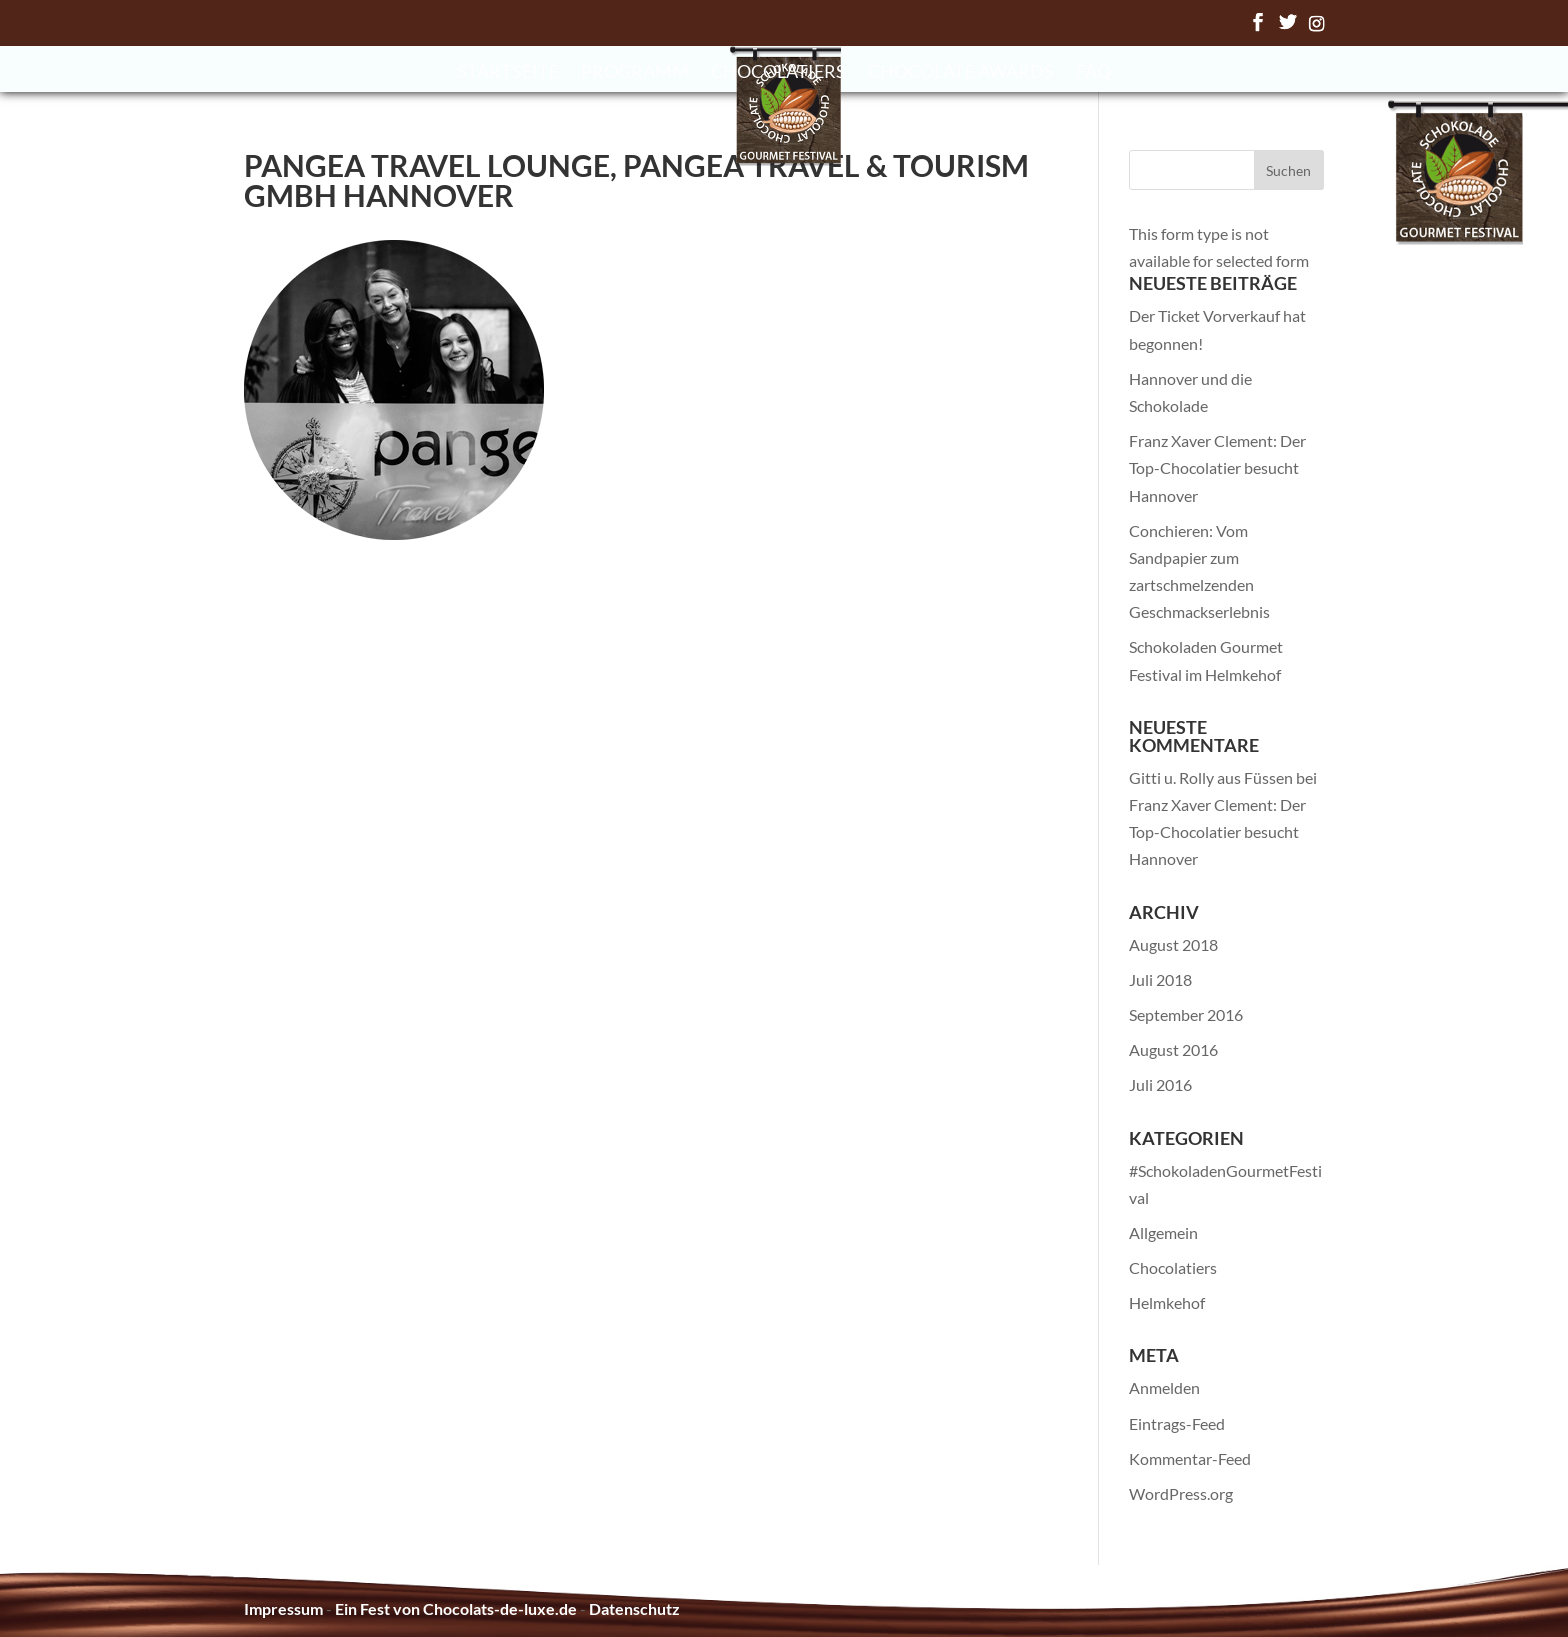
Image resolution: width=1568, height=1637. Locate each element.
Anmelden (1164, 1387)
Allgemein (1163, 1232)
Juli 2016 (1160, 1084)
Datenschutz (634, 1608)
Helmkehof (1167, 1302)
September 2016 (1186, 1014)
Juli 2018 (1160, 979)
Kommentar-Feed (1190, 1458)
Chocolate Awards (961, 73)
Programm (635, 73)
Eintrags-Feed (1177, 1423)
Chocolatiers (778, 73)
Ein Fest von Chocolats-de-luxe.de (456, 1608)
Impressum (283, 1608)
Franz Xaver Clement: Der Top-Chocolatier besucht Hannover (1217, 467)
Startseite (508, 73)
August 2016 (1173, 1049)
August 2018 (1173, 944)
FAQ (1093, 73)
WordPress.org (1181, 1493)
